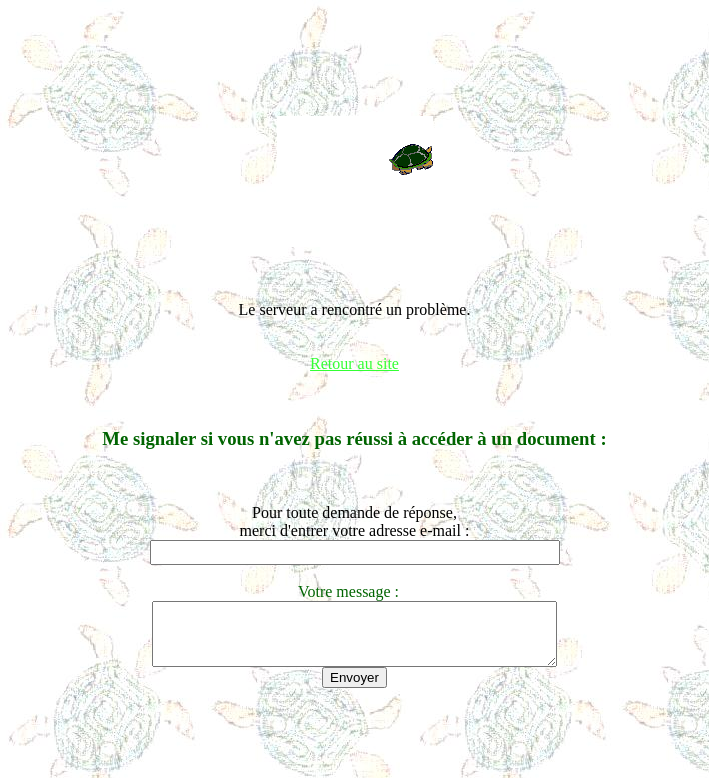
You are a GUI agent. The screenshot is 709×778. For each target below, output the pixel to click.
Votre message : (354, 591)
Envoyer (354, 689)
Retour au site (354, 363)
